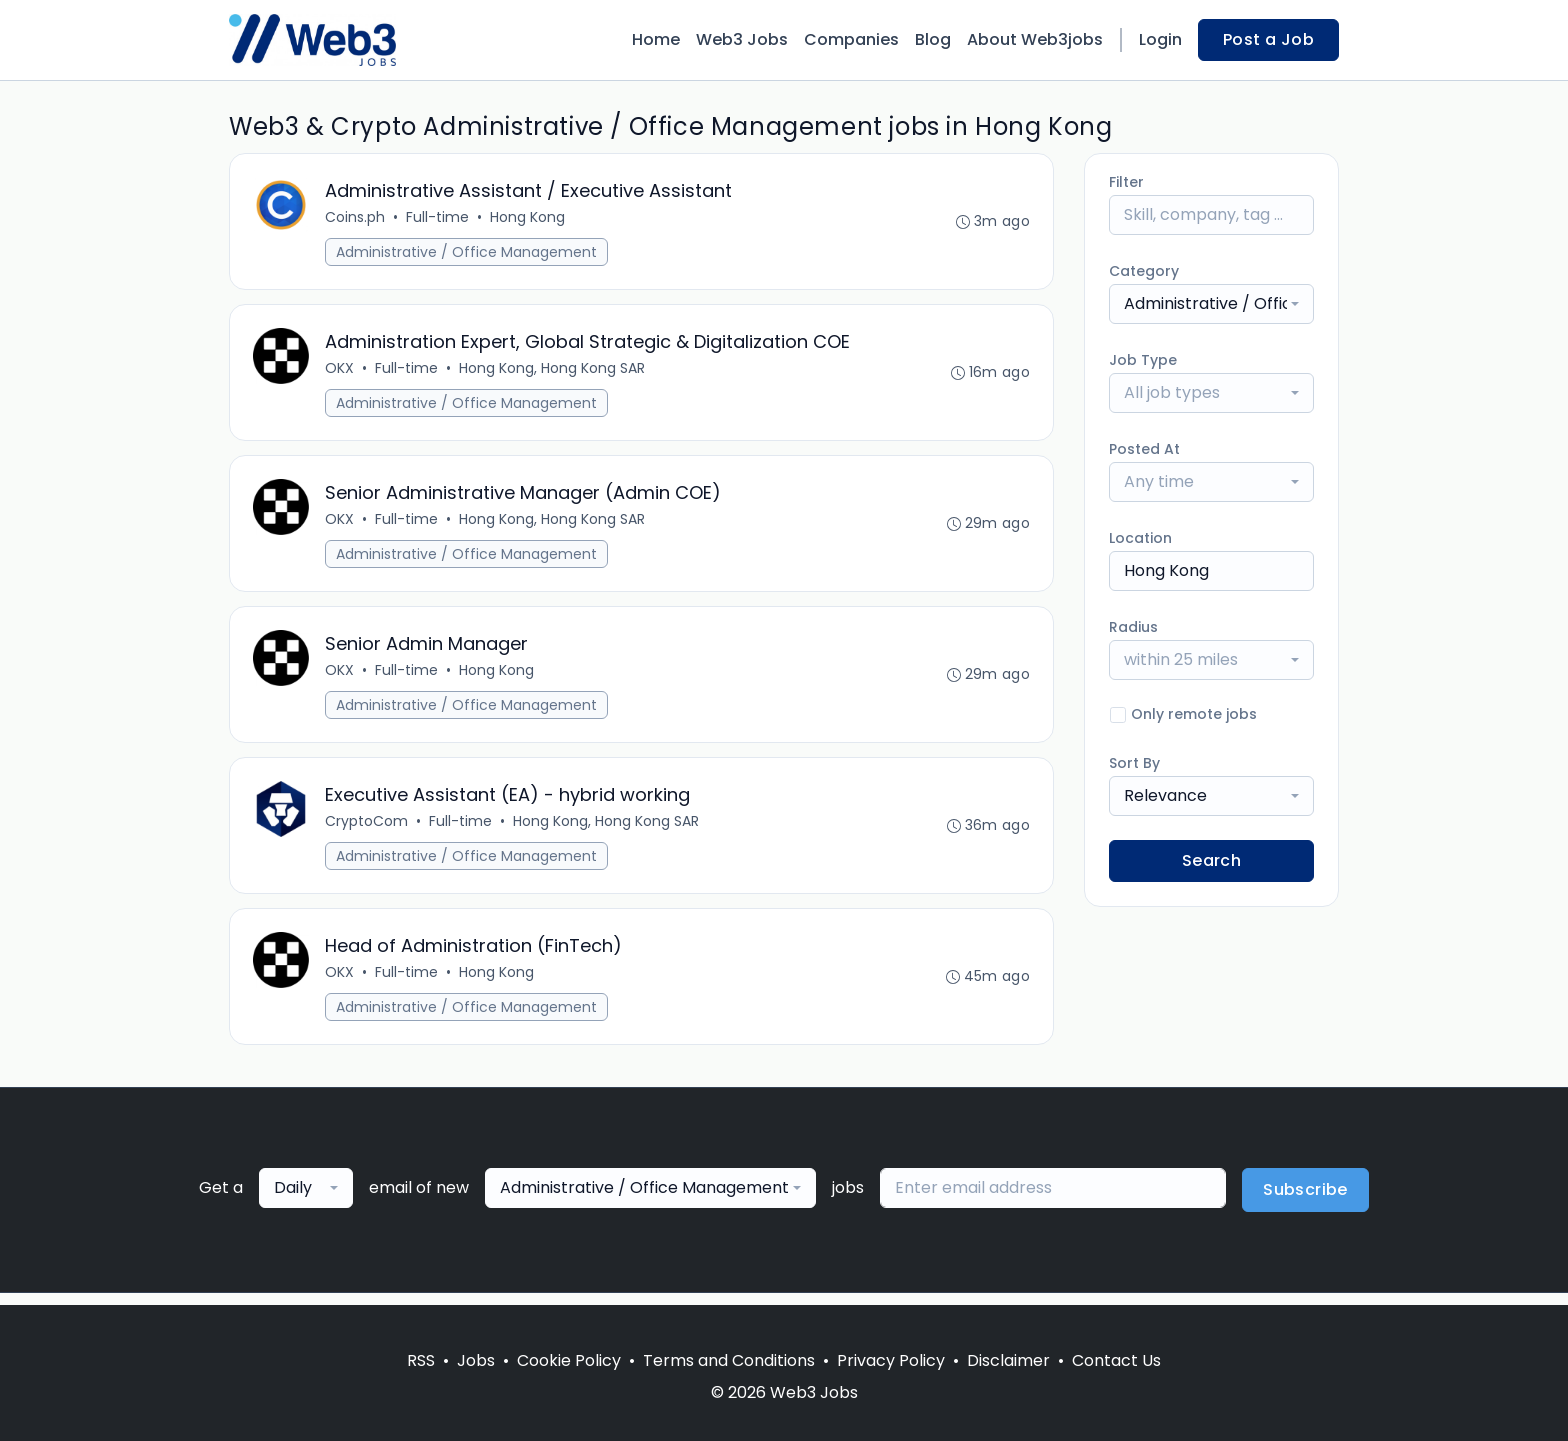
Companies (851, 39)
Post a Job (1268, 39)
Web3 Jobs (742, 39)
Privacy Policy (891, 1360)
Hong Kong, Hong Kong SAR (553, 371)
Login (1160, 39)
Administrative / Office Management (467, 253)
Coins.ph (356, 218)
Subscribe (1305, 1201)
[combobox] (1211, 304)
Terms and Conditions (729, 1360)
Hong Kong (528, 218)
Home (656, 39)
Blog (933, 39)
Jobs (476, 1360)
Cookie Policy (569, 1360)
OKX (340, 371)
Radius (1133, 627)
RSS (421, 1360)
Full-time (438, 218)
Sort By (1134, 763)
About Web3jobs (1035, 39)
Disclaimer (1008, 1360)
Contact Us (1116, 1360)
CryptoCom (367, 830)
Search (1211, 860)
